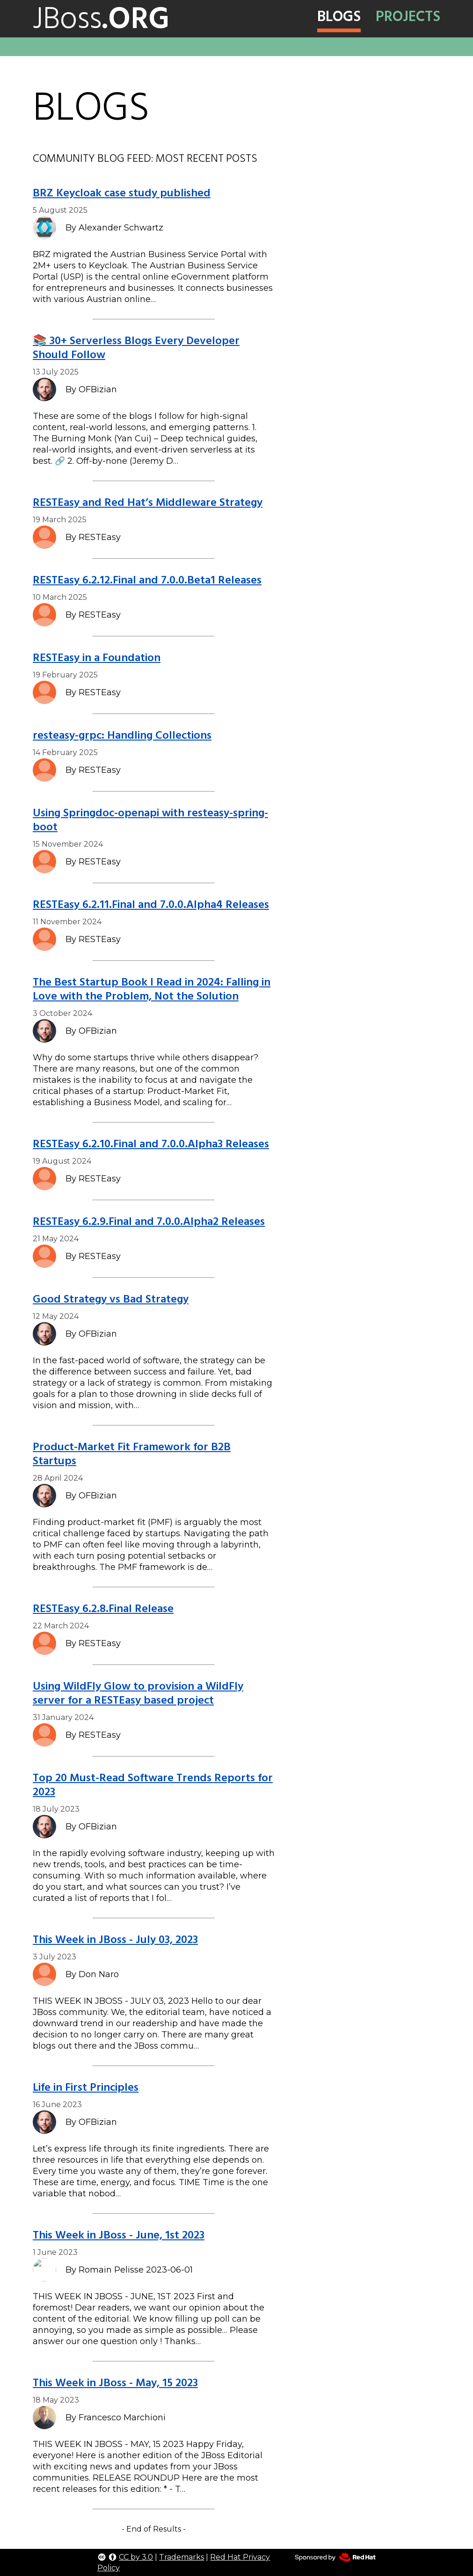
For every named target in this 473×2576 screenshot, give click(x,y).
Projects (408, 16)
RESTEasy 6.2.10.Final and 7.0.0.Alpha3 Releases (151, 1144)
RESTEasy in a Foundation (96, 657)
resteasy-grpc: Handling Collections (122, 735)
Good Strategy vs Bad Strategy (111, 1299)
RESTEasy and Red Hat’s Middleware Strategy (147, 502)
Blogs (339, 16)
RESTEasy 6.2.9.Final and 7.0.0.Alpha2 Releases (149, 1221)
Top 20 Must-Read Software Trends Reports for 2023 (153, 1785)
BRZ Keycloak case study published (122, 193)
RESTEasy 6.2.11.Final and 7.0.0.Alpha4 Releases (151, 904)
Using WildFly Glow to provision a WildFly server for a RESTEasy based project (138, 1693)
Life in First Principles (85, 2087)
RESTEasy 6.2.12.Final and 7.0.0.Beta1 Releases (147, 580)
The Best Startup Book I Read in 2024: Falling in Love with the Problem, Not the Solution (151, 989)
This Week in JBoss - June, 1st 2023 (118, 2235)
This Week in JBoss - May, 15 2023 (115, 2383)
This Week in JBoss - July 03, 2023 (115, 1939)
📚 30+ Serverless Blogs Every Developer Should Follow (136, 347)
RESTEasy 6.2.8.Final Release (103, 1608)
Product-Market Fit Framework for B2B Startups (132, 1454)
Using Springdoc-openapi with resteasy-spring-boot (150, 820)
